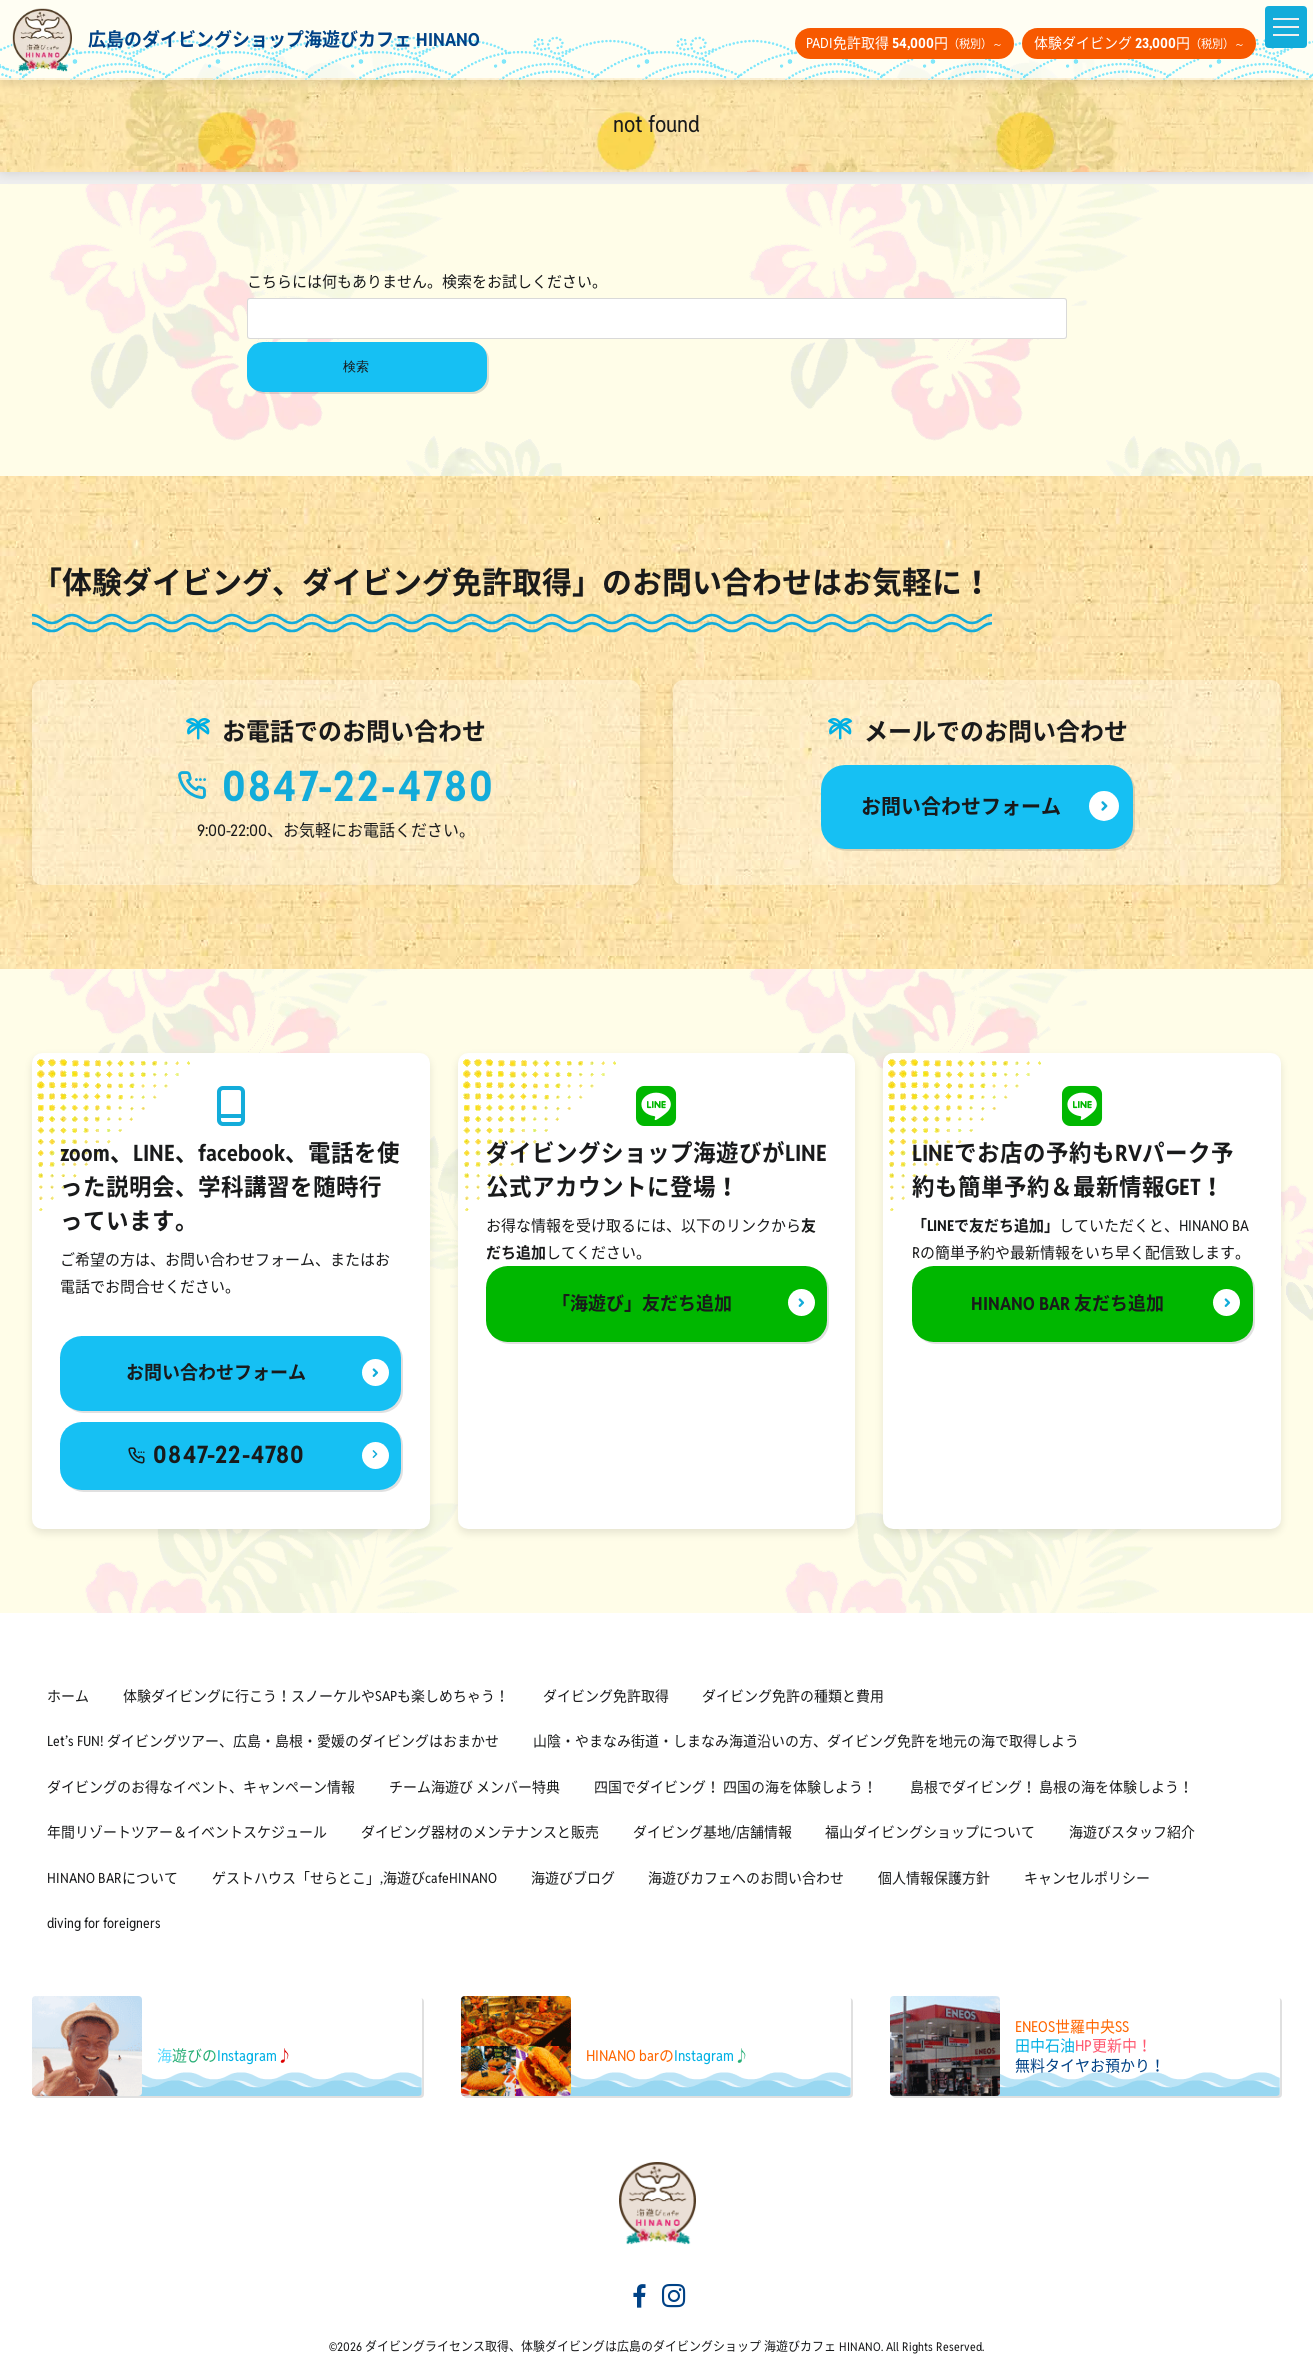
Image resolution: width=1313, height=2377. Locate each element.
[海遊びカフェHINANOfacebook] (640, 2298)
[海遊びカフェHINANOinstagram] (674, 2298)
